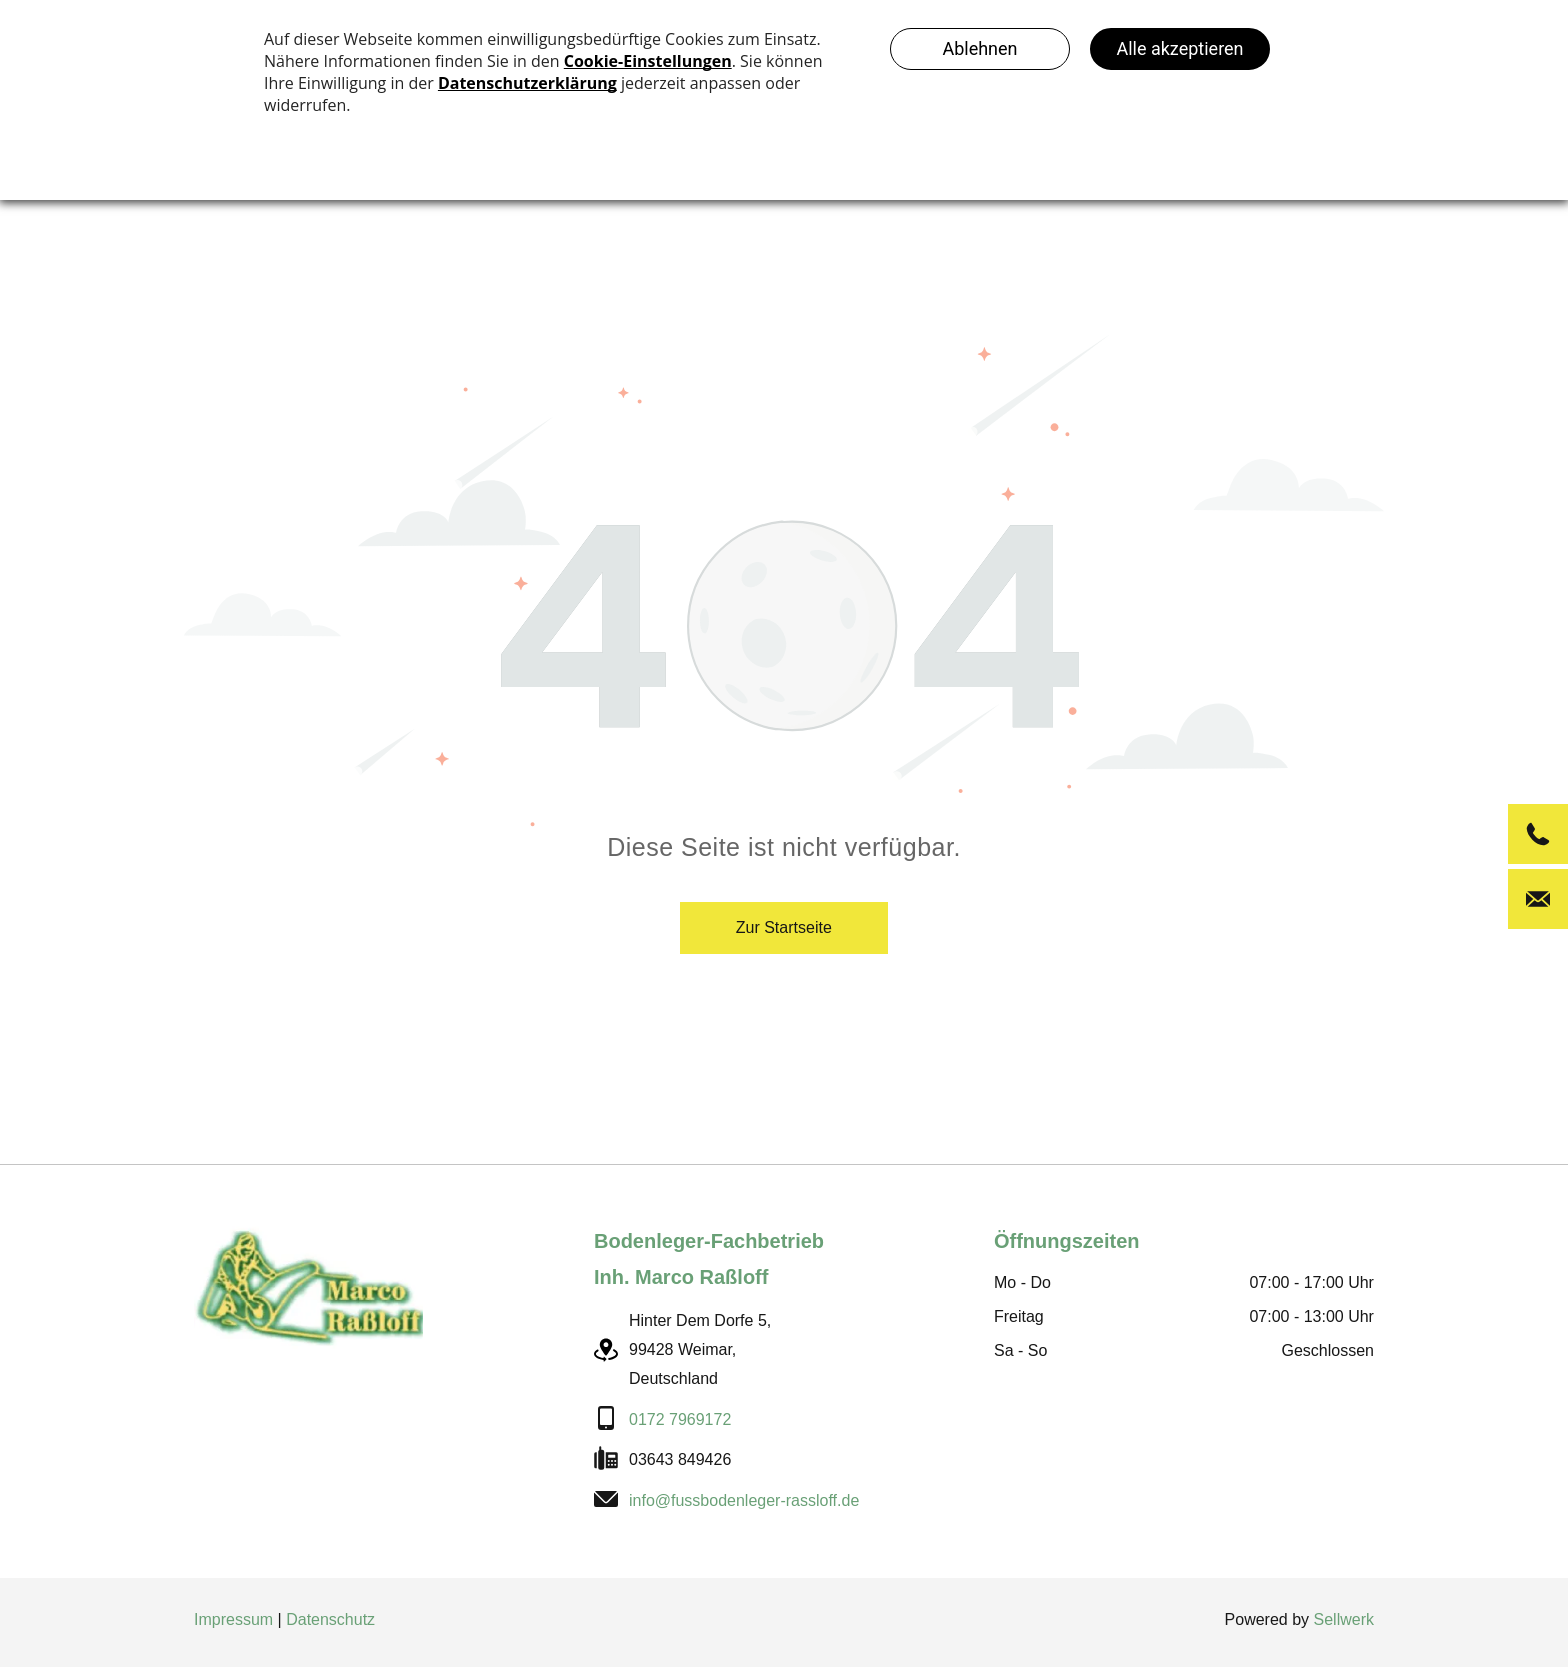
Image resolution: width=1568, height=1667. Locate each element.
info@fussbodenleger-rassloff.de (744, 1500)
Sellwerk (1344, 1619)
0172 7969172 (680, 1419)
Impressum (233, 1619)
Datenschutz (330, 1619)
